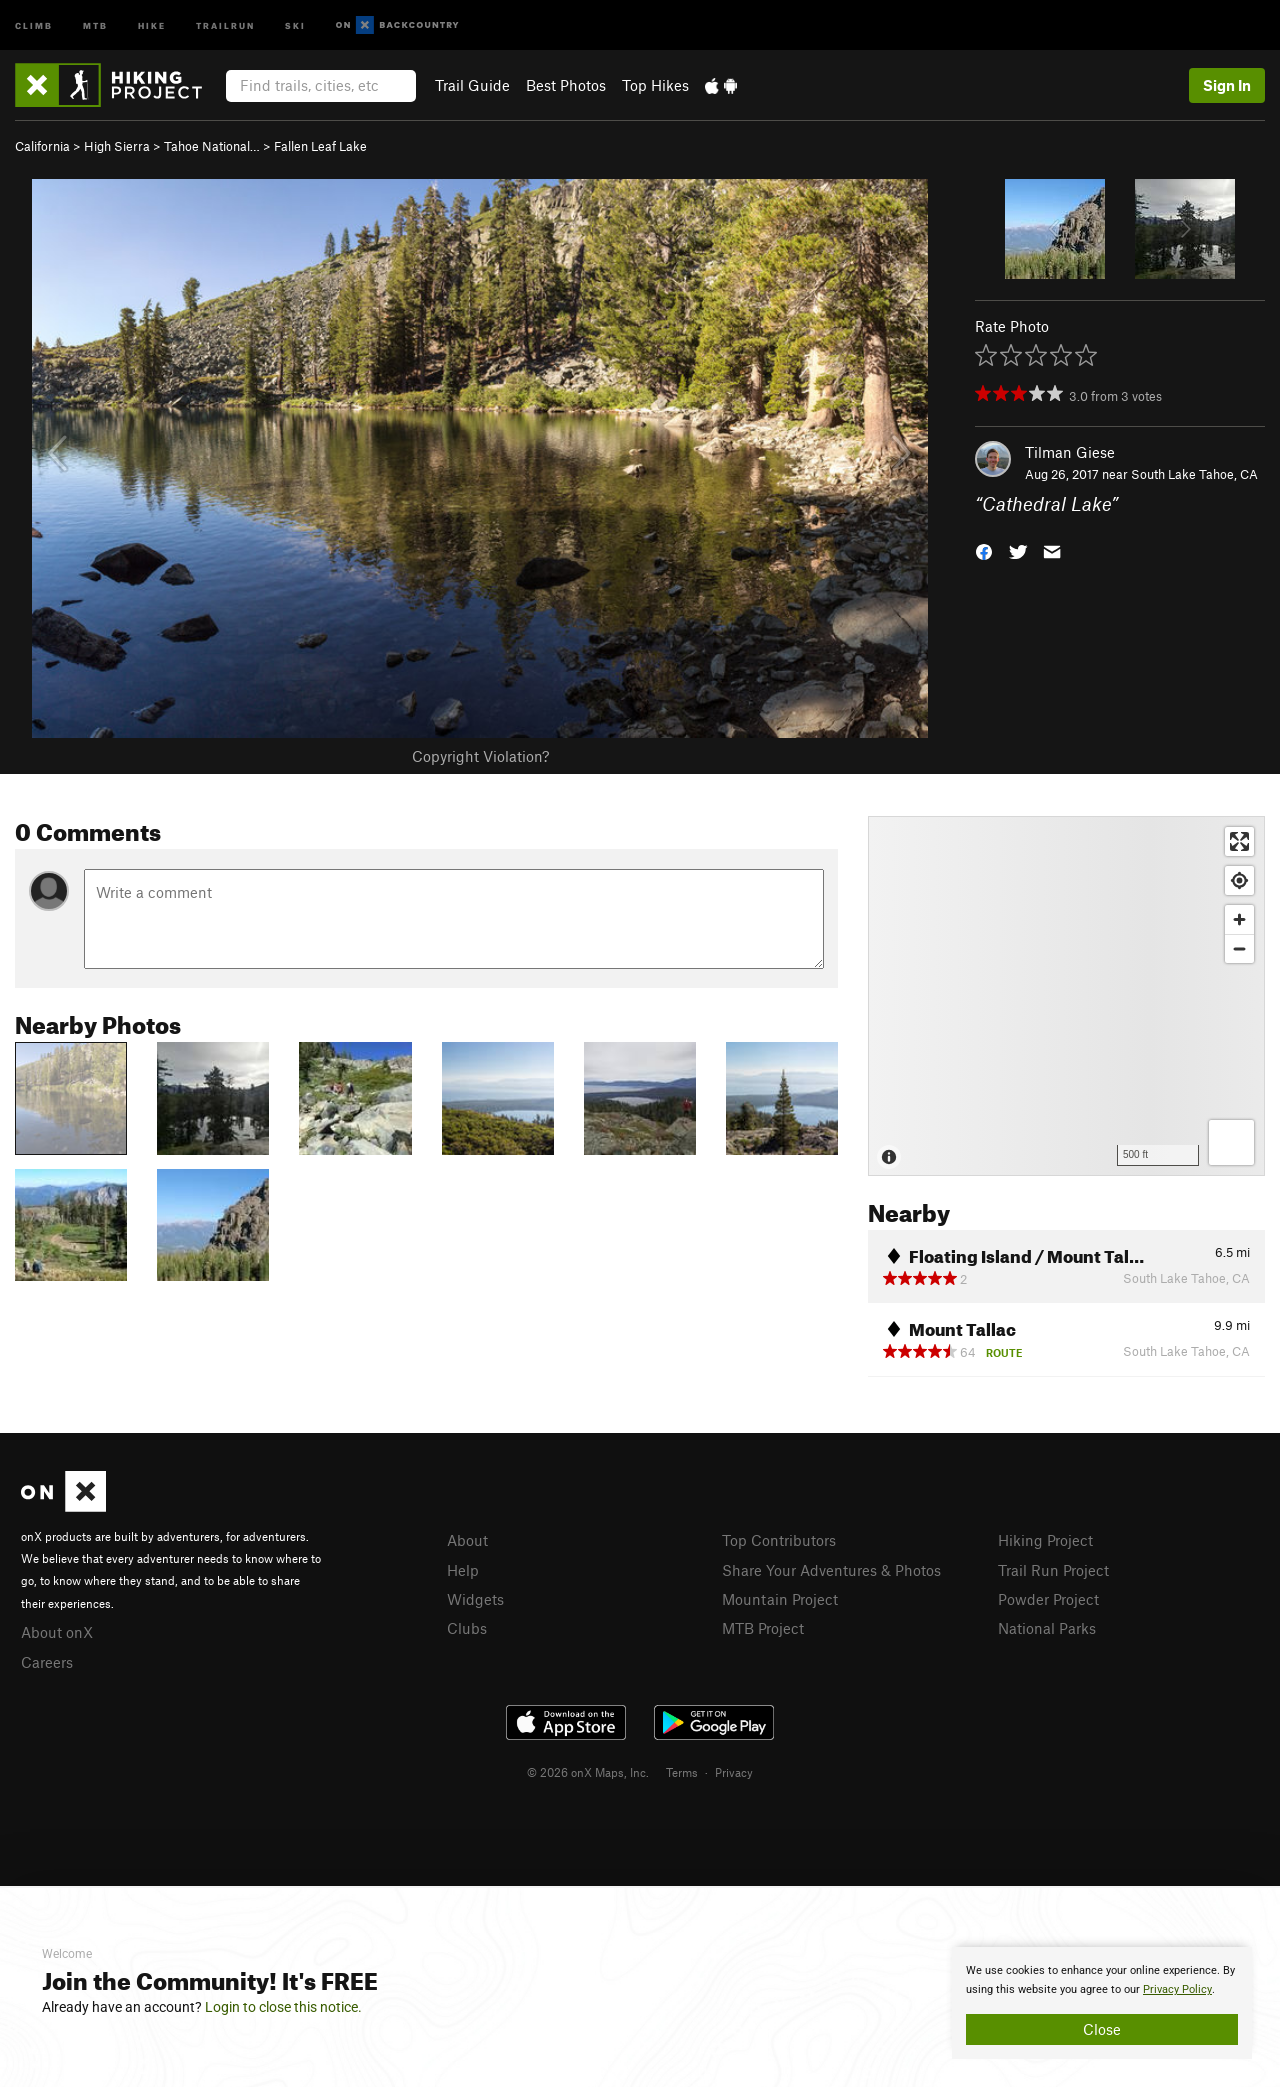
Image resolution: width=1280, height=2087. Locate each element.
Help (463, 1570)
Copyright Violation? (480, 756)
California (42, 146)
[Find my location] (1239, 880)
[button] (984, 550)
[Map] (1066, 996)
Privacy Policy (1177, 1989)
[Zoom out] (1239, 948)
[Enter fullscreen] (1239, 841)
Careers (47, 1662)
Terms (682, 1772)
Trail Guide (472, 85)
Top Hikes (655, 85)
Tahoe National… (212, 146)
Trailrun (225, 24)
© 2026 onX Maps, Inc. (588, 1772)
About (467, 1540)
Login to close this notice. (283, 2007)
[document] (1102, 2003)
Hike (152, 24)
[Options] (1231, 1142)
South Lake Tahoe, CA (1194, 474)
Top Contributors (779, 1540)
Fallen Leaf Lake (320, 146)
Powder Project (1048, 1599)
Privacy (734, 1772)
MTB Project (763, 1628)
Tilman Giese (1070, 452)
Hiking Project (1045, 1540)
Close (1102, 2029)
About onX (57, 1632)
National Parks (1047, 1628)
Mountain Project (780, 1599)
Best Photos (566, 85)
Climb (34, 24)
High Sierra (117, 146)
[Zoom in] (1239, 919)
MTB (95, 24)
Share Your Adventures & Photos (831, 1570)
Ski (295, 24)
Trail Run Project (1053, 1570)
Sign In (1227, 85)
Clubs (467, 1628)
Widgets (475, 1599)
